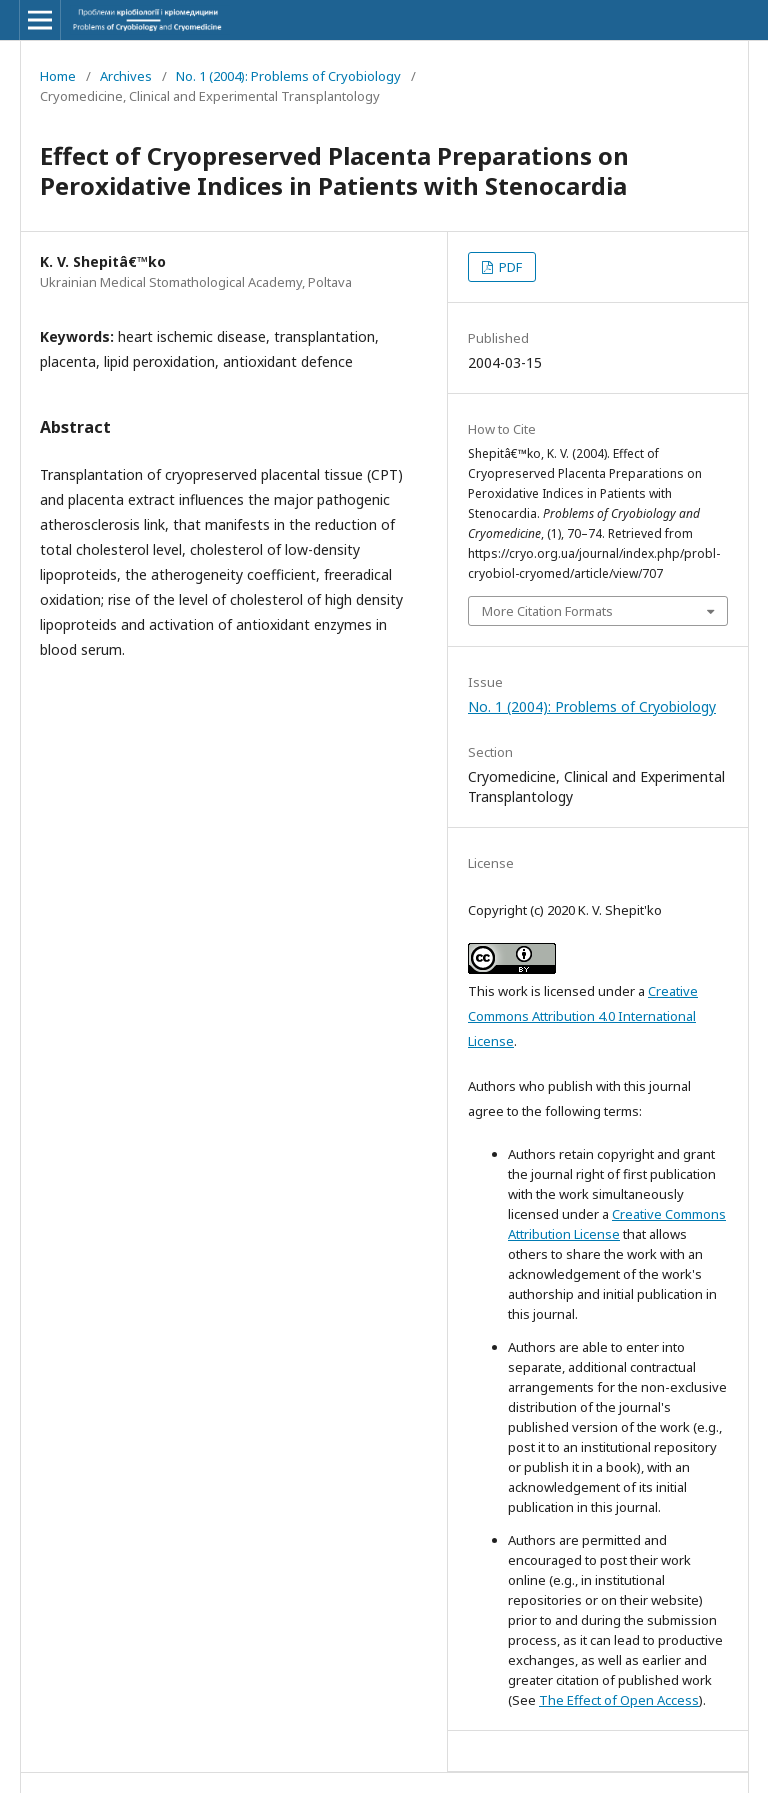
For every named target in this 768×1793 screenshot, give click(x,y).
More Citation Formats (547, 611)
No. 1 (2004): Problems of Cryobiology (288, 76)
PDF (509, 267)
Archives (126, 76)
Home (58, 76)
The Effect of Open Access (619, 1700)
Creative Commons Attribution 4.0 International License (583, 1016)
